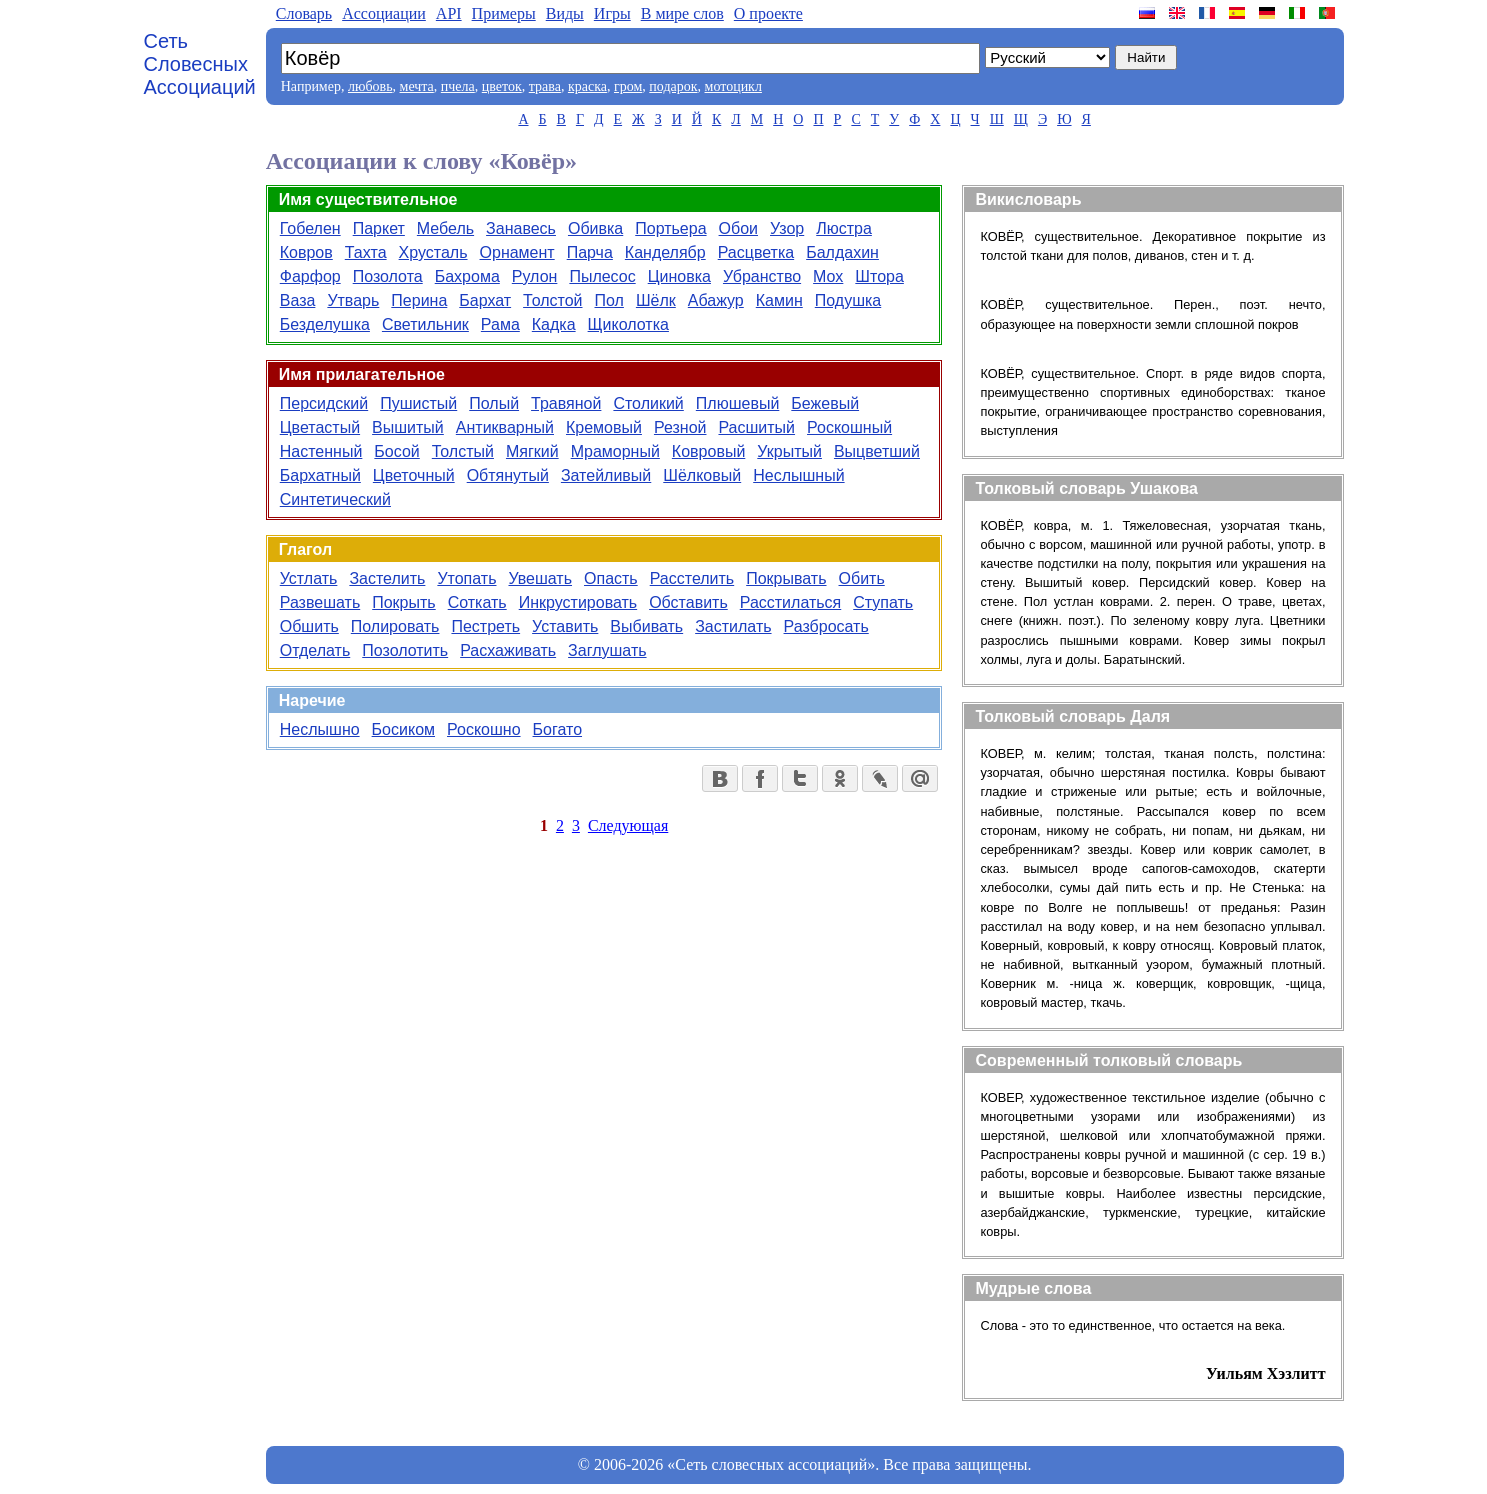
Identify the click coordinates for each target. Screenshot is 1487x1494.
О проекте (768, 13)
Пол (609, 300)
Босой (396, 451)
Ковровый (708, 451)
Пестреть (485, 626)
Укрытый (789, 451)
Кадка (554, 324)
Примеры (504, 13)
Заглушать (607, 650)
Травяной (566, 403)
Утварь (353, 300)
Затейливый (606, 475)
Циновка (679, 276)
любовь (370, 86)
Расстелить (692, 578)
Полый (494, 403)
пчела (458, 86)
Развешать (320, 602)
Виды (565, 13)
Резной (680, 427)
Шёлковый (702, 475)
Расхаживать (508, 650)
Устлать (309, 578)
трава (545, 86)
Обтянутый (508, 475)
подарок (673, 86)
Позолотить (405, 650)
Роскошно (484, 729)
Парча (590, 252)
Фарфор (310, 276)
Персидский (324, 403)
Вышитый (408, 427)
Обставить (688, 602)
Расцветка (756, 252)
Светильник (425, 324)
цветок (502, 86)
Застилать (733, 626)
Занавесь (521, 228)
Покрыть (403, 602)
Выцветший (877, 451)
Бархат (485, 300)
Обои (738, 228)
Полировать (395, 626)
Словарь (304, 13)
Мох (828, 276)
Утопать (466, 578)
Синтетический (335, 499)
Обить (862, 578)
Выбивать (646, 626)
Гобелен (310, 228)
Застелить (387, 578)
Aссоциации (384, 13)
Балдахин (842, 252)
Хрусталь (433, 252)
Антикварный (505, 427)
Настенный (321, 451)
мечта (417, 86)
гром (628, 86)
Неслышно (320, 729)
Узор (787, 228)
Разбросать (826, 626)
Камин (779, 300)
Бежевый (825, 403)
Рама (500, 324)
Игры (612, 13)
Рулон (535, 276)
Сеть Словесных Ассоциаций (200, 64)
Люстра (844, 228)
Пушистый (418, 403)
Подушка (848, 300)
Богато (557, 729)
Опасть (611, 578)
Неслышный (798, 475)
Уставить (565, 626)
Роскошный (849, 427)
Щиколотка (628, 324)
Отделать (315, 650)
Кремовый (604, 427)
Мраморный (615, 451)
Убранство (762, 276)
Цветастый (320, 427)
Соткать (477, 602)
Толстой (552, 300)
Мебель (445, 228)
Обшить (309, 626)
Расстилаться (791, 602)
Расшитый (756, 427)
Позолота (388, 276)
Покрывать (786, 578)
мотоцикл (733, 86)
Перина (419, 300)
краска (587, 86)
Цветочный (414, 475)
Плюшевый (738, 403)
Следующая (628, 825)
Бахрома (467, 276)
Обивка (595, 228)
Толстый (463, 451)
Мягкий (532, 451)
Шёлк (656, 300)
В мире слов (682, 13)
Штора (879, 276)
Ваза (298, 300)
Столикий (648, 403)
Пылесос (602, 276)
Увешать (540, 578)
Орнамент (517, 252)
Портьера (670, 228)
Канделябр (665, 252)
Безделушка (325, 324)
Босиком (403, 729)
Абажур (716, 300)
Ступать (883, 602)
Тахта (366, 252)
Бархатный (320, 475)
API (449, 13)
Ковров (306, 252)
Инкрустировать (578, 602)
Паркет (379, 228)
